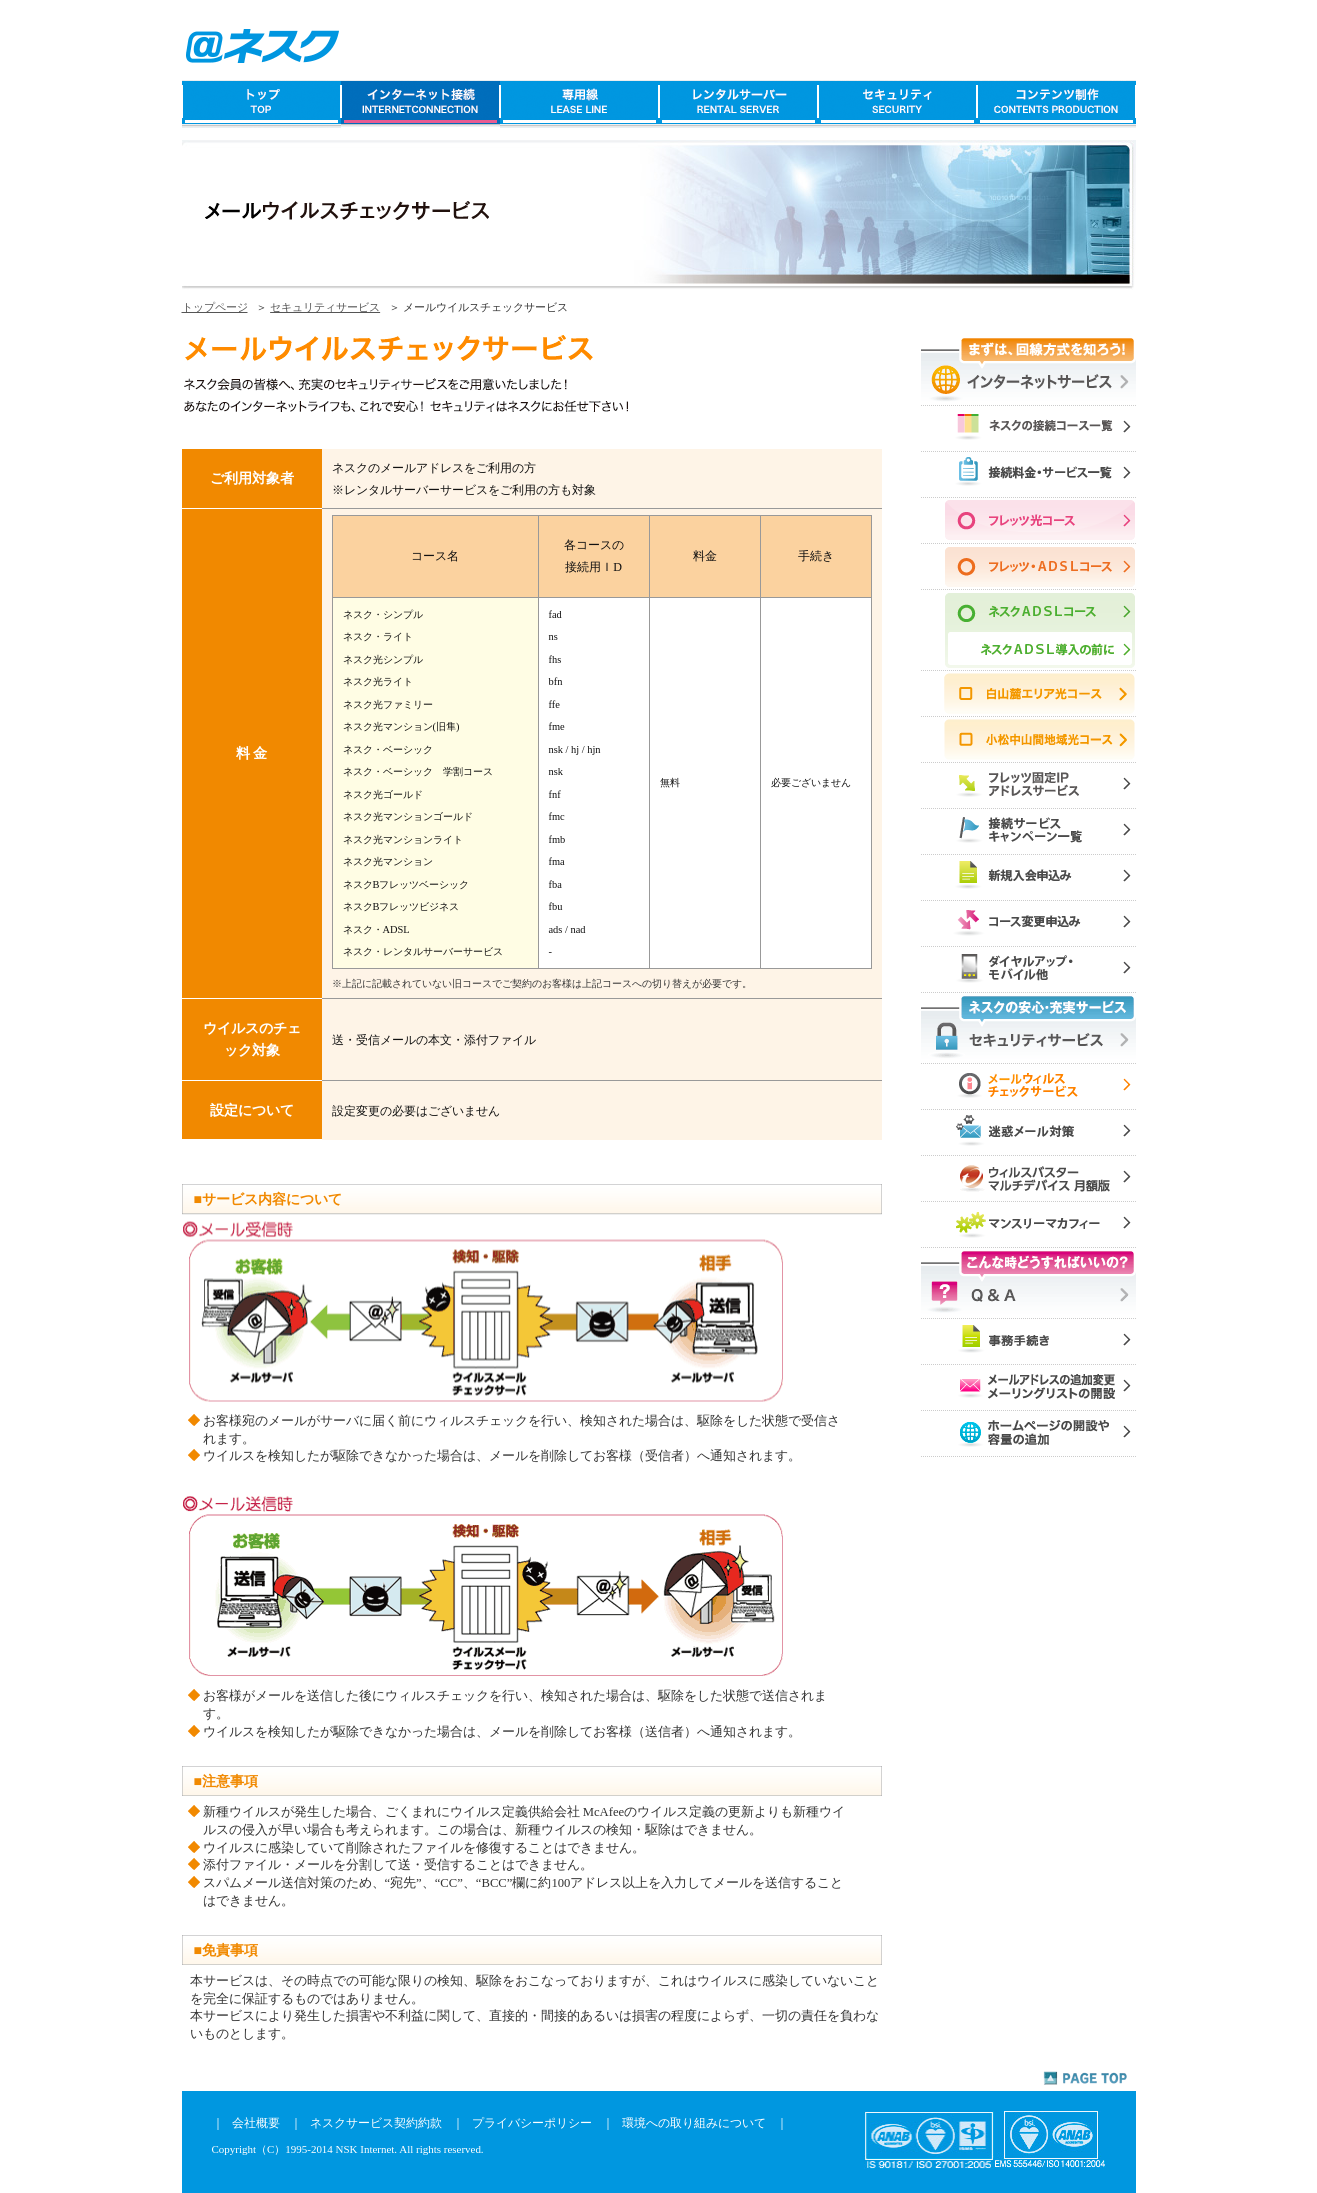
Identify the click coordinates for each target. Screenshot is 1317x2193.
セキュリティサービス (325, 307)
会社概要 (256, 2123)
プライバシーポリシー (532, 2123)
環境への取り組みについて (694, 2123)
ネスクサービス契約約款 (376, 2123)
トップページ (215, 307)
